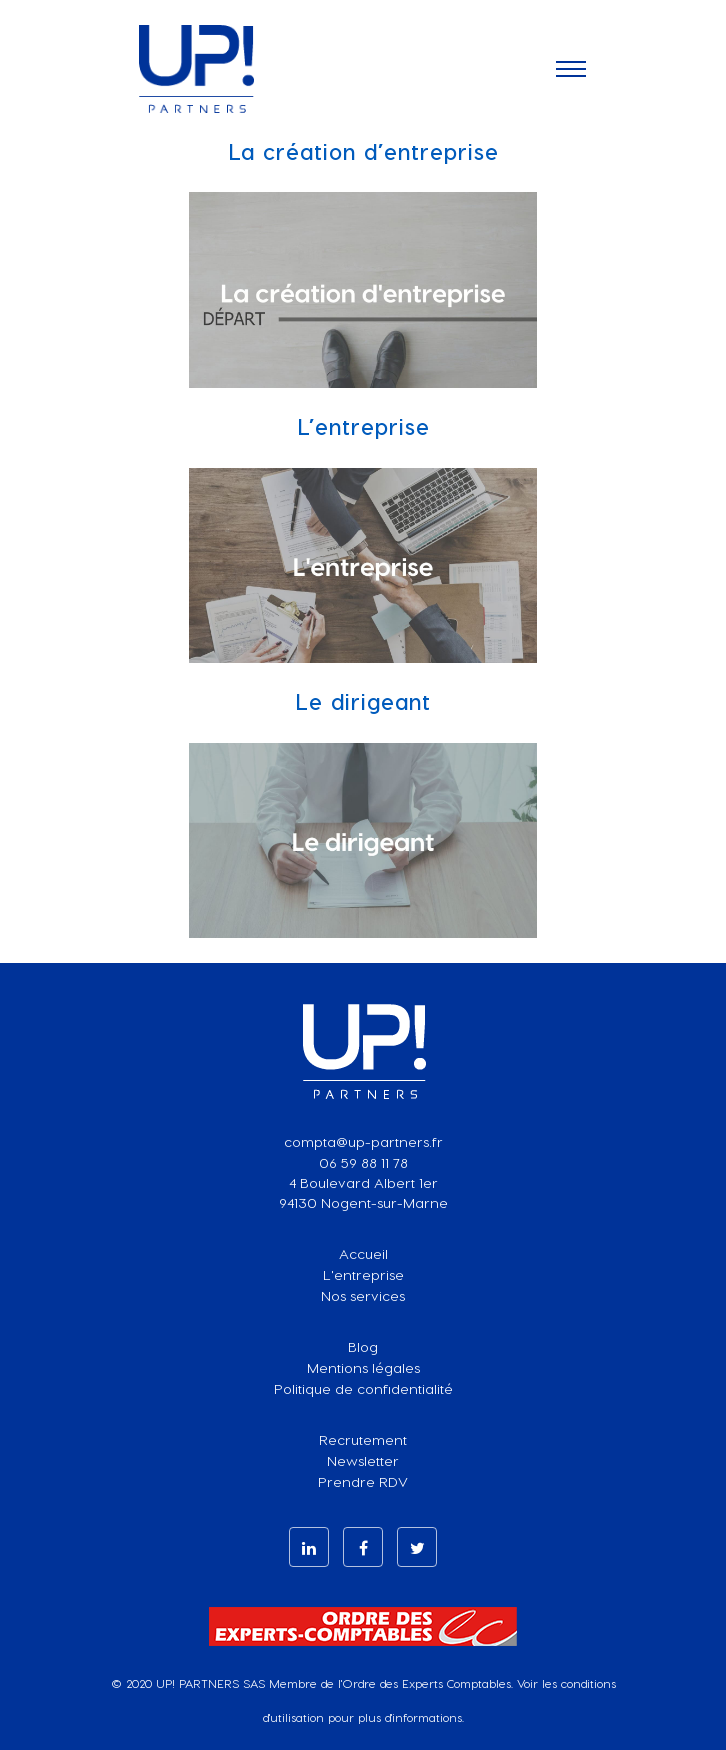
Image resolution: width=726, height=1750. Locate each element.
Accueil (363, 1253)
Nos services (363, 1295)
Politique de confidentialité (363, 1388)
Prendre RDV (363, 1481)
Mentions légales (363, 1367)
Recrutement (363, 1439)
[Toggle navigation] (571, 69)
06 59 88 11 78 (363, 1162)
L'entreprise (363, 1274)
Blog (363, 1346)
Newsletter (363, 1460)
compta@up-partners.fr (363, 1141)
